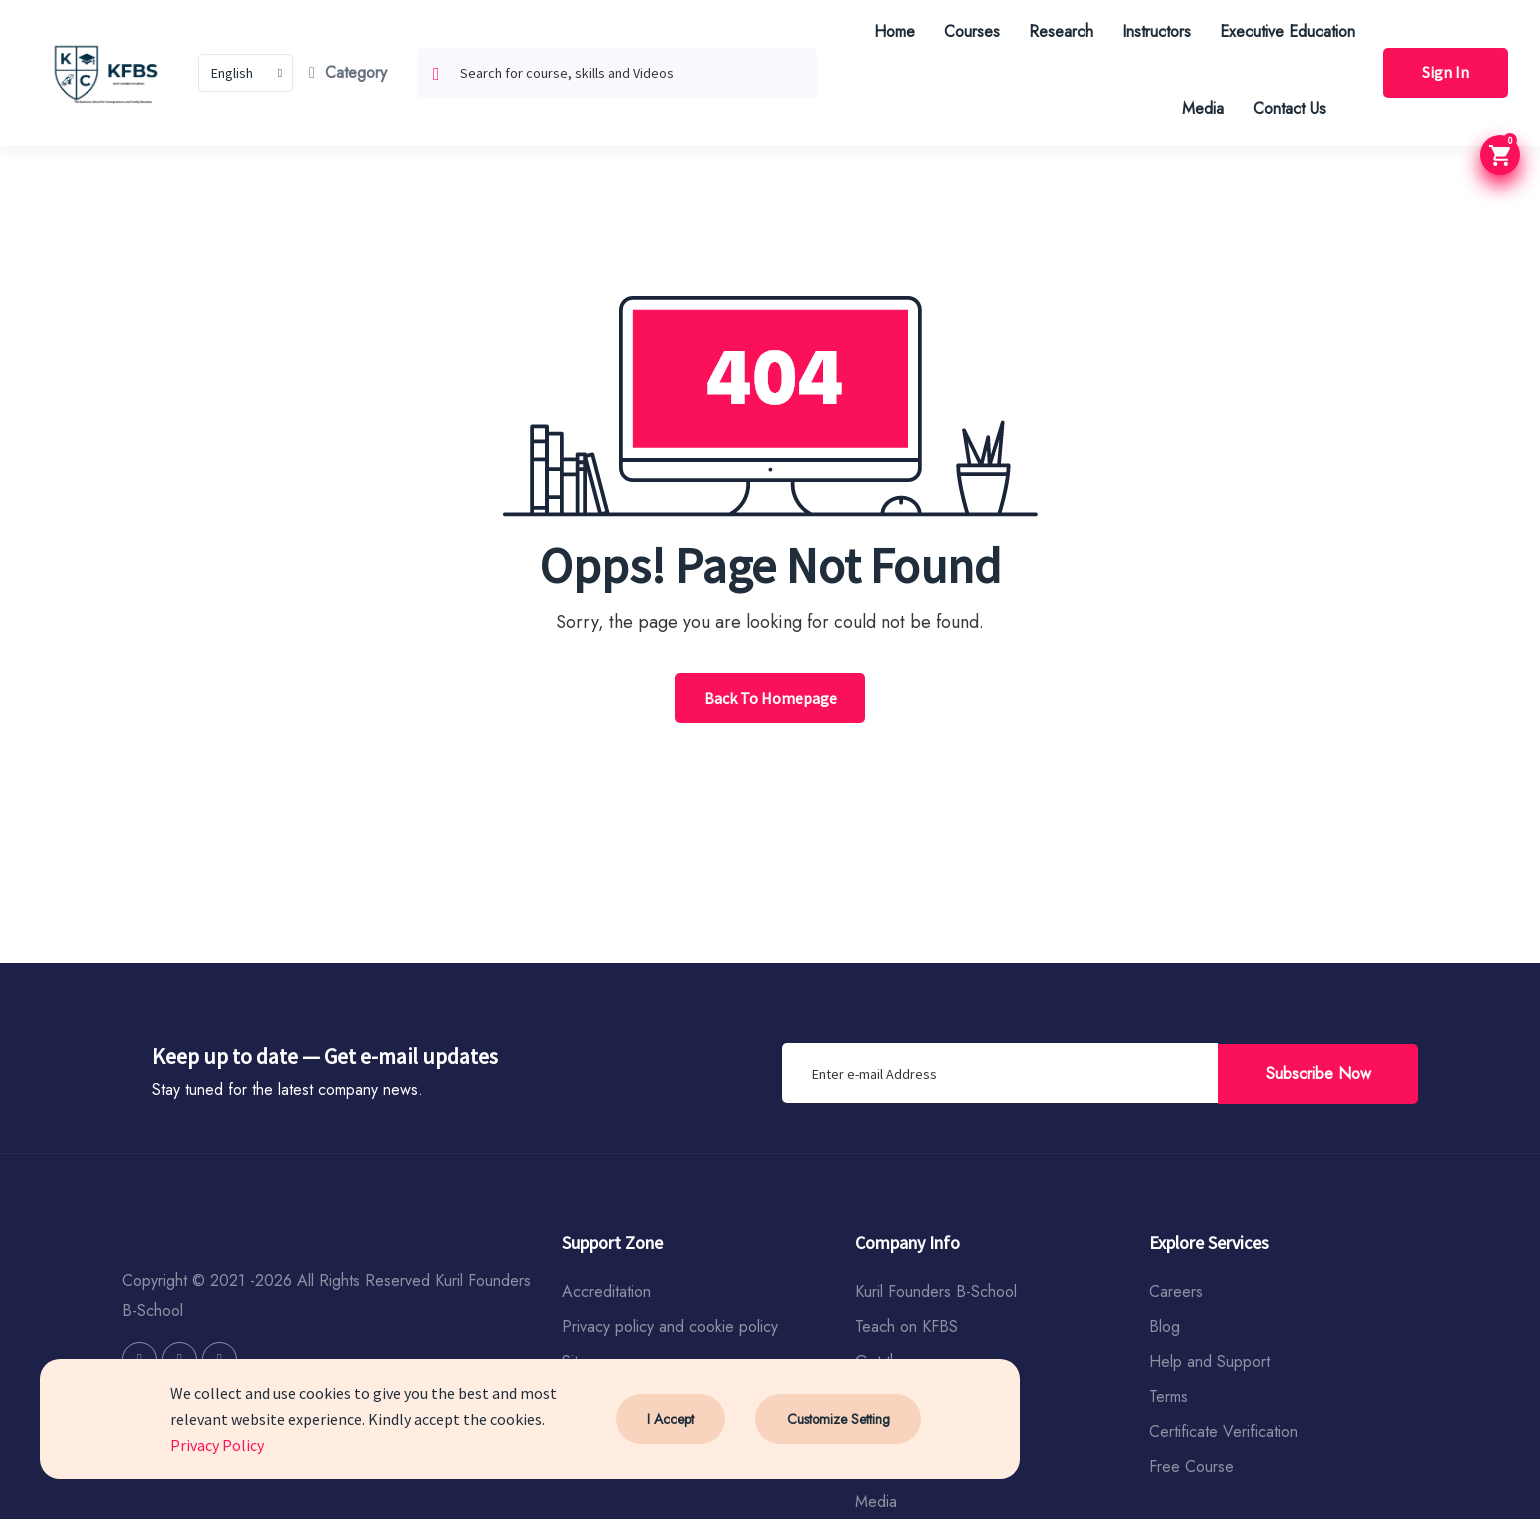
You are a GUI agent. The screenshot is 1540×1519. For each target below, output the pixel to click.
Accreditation (606, 1291)
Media (1201, 108)
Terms (1168, 1396)
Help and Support (1209, 1361)
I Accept (670, 1419)
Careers (1176, 1291)
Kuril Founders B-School (936, 1291)
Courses (970, 31)
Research (1059, 31)
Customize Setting (838, 1419)
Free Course (1191, 1466)
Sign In (1444, 73)
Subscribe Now (1318, 1072)
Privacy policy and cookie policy (670, 1326)
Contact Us (1287, 108)
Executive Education (1285, 31)
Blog (1164, 1326)
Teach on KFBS (906, 1326)
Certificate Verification (1223, 1431)
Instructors (1154, 31)
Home (892, 31)
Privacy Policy (217, 1445)
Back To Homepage (770, 698)
